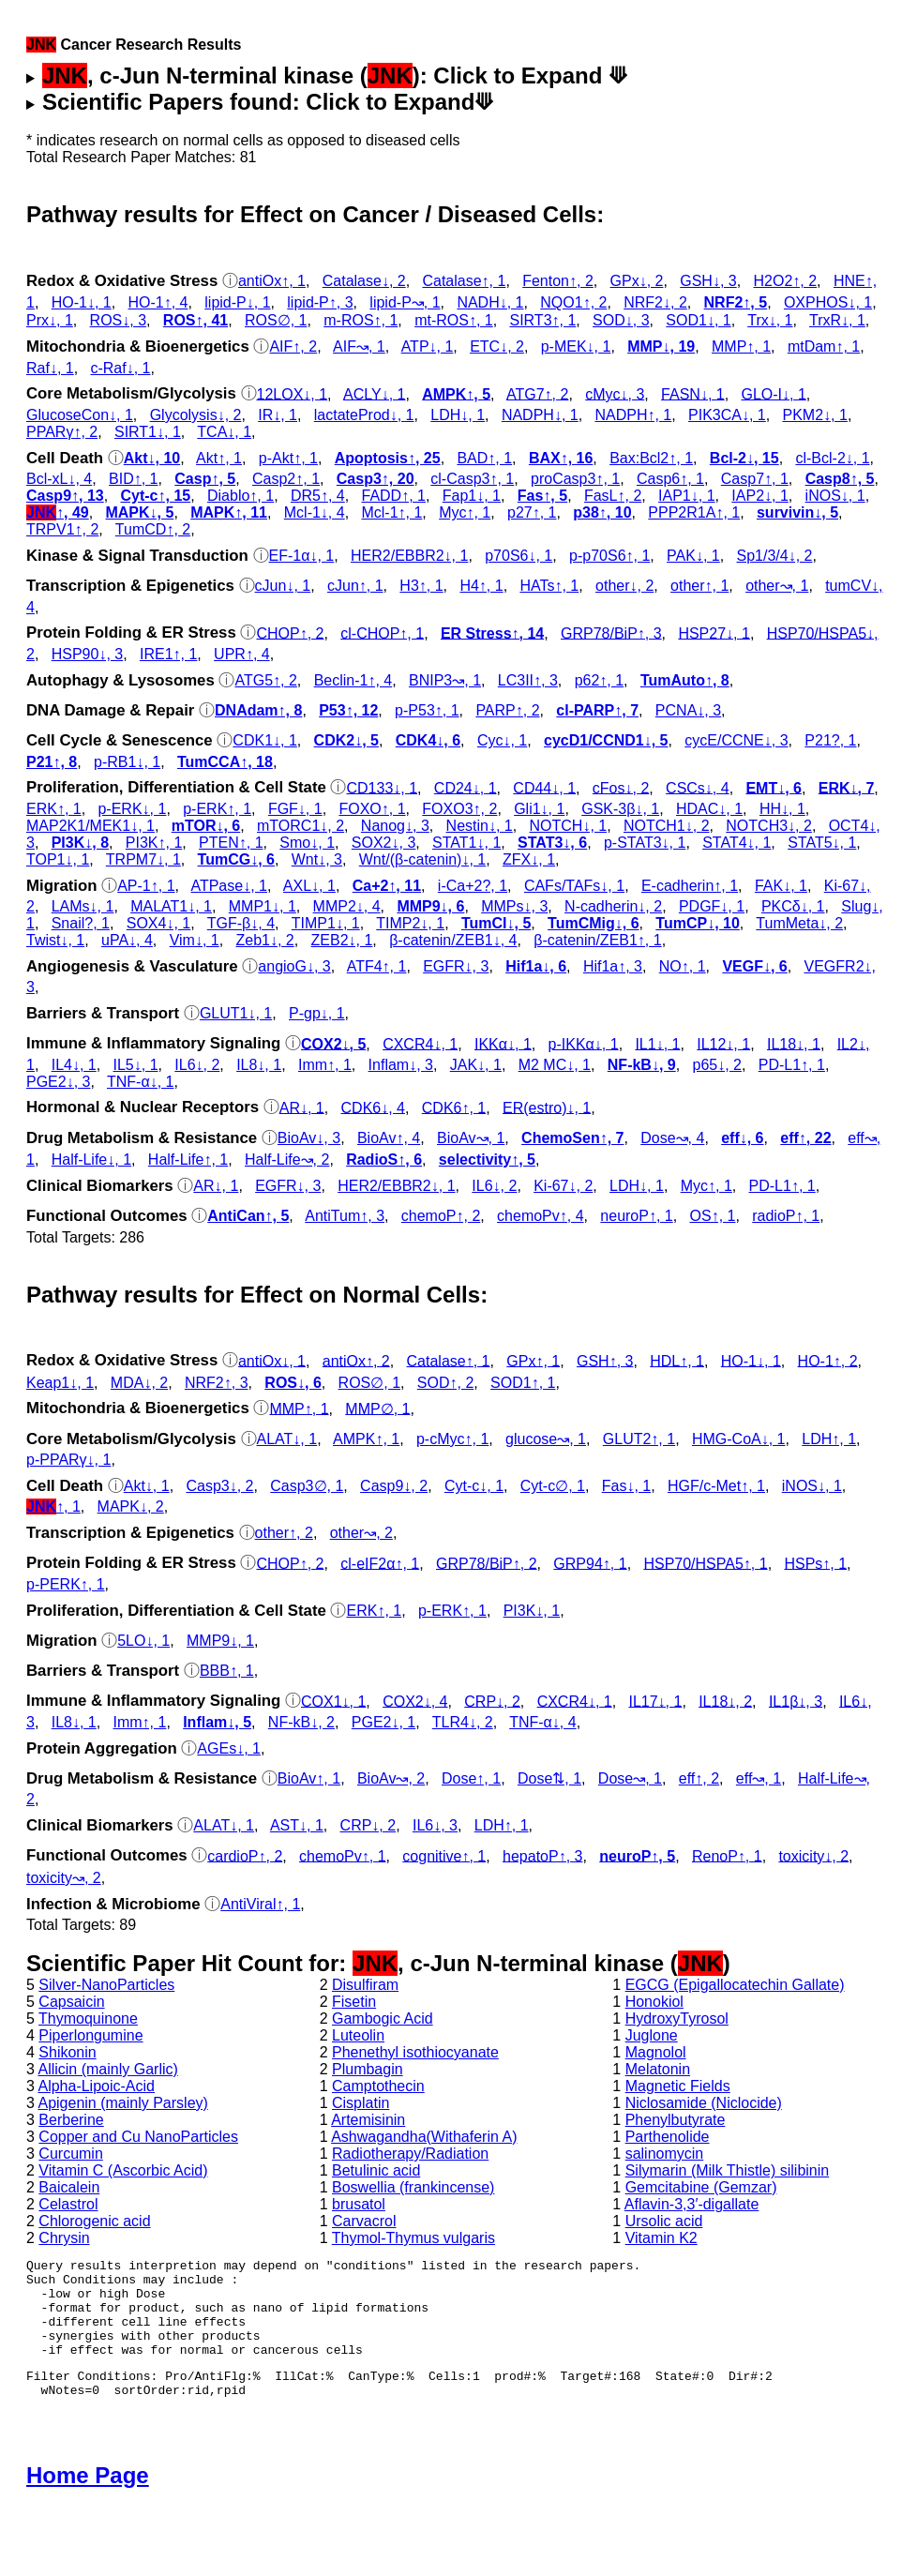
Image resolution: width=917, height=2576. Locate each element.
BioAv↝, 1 (470, 1138)
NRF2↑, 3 (216, 1383)
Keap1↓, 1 (60, 1383)
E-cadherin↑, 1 (689, 886)
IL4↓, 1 (74, 1065)
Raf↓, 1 (50, 368)
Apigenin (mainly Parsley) (122, 2103)
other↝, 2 (361, 1533)
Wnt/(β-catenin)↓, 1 (422, 859)
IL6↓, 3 (435, 1825)
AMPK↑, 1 (366, 1439)
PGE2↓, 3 (58, 1082)
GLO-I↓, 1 (773, 393)
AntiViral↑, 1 (260, 1904)
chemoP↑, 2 (440, 1216)
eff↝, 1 (758, 1778)
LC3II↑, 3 (528, 680)
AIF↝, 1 (359, 346)
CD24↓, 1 (465, 787)
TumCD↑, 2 (152, 529)
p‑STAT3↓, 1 (644, 843)
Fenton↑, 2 (558, 281)
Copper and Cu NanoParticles (138, 2137)
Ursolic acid (664, 2221)
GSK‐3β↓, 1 (620, 809)
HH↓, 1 (782, 809)
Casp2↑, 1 (286, 479)
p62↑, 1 (599, 680)
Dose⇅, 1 (549, 1778)
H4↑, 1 (481, 586)
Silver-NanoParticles (106, 1985)
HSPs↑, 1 (815, 1563)
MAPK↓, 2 (131, 1506)
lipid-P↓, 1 (237, 302)
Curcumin (70, 2154)
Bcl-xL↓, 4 (59, 479)
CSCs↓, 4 (697, 787)
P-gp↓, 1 (317, 1013)
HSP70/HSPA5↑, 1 (705, 1563)
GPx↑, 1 (533, 1360)
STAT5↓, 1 (822, 843)
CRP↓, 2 (492, 1701)
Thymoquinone (88, 2018)
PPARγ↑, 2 (62, 432)
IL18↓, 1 (793, 1043)
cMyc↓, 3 (614, 393)
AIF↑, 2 (293, 346)
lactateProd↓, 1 (364, 415)
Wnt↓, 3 (317, 859)
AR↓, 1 (301, 1107)
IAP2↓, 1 (759, 496)
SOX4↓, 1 (158, 923)
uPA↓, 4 (127, 940)
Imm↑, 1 (325, 1065)
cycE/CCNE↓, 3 (736, 740)
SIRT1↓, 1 (147, 432)
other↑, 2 (284, 1533)
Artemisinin (368, 2120)
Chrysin (63, 2238)
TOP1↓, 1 (57, 859)
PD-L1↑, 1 (792, 1065)
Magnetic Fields (677, 2086)
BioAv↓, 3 (309, 1138)
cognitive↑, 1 (444, 1855)
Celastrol (68, 2204)
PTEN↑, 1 (231, 843)
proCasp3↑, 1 (575, 479)
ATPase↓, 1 (228, 886)
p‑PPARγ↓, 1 (68, 1460)
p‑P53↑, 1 (426, 710)
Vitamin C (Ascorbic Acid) (122, 2170)
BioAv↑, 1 (309, 1778)
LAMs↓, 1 (83, 906)
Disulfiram (365, 1985)
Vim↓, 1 (194, 940)
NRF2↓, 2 (655, 302)
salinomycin (664, 2154)
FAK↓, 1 (781, 886)
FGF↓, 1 (295, 809)
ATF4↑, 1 (377, 966)
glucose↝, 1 (545, 1439)
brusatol (358, 2204)
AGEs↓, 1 (229, 1748)
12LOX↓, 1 (292, 393)
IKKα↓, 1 (503, 1043)
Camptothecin (378, 2086)
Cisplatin (360, 2103)
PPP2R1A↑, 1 (694, 512)
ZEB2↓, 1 (342, 940)
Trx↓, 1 (769, 320)
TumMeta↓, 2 (799, 923)
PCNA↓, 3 (688, 710)
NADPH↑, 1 (632, 415)
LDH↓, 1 (457, 415)
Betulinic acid (376, 2170)
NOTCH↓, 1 (569, 826)
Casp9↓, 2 (394, 1486)
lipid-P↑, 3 (320, 302)
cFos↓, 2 (621, 787)
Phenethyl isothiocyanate (415, 2052)
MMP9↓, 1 (220, 1641)
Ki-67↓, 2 (563, 1186)
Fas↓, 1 (626, 1486)
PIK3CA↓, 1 (727, 415)
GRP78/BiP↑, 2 (486, 1563)
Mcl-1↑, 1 (391, 512)
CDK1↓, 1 (264, 740)
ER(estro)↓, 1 (547, 1107)
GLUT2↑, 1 (639, 1439)
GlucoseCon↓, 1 (79, 415)
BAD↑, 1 (484, 458)
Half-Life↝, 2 (287, 1159)
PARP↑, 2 (507, 710)
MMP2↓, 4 (347, 906)
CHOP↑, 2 (289, 632)
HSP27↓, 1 (713, 632)
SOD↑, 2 (445, 1383)
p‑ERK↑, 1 (217, 809)
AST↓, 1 (296, 1825)
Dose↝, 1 (630, 1778)
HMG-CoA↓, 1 (739, 1439)
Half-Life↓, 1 (91, 1159)
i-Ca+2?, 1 (472, 886)
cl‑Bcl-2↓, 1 (832, 458)
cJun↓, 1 (283, 586)
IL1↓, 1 (657, 1043)
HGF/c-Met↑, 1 (716, 1486)
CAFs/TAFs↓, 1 (574, 886)
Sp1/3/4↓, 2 (775, 556)
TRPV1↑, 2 (62, 529)
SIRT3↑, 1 (542, 320)
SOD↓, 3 (621, 320)
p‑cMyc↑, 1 (452, 1439)
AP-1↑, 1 (145, 886)
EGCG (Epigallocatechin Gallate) (735, 1985)
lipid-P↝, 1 (404, 302)
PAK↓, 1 (693, 556)
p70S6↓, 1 (518, 556)
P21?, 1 (830, 740)
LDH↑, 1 (829, 1439)
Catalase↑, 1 (463, 281)
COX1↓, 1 (333, 1701)
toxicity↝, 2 (63, 1878)
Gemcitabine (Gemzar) (701, 2187)
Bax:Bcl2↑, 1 (651, 458)
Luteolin (358, 2035)
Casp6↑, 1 (670, 479)
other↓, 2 (624, 586)
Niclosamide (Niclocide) (703, 2103)
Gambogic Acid (382, 2018)
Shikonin (67, 2052)
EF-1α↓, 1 (302, 556)
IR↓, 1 (277, 415)
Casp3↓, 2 (219, 1486)
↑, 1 (53, 1506)
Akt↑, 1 (219, 458)
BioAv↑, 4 (388, 1138)
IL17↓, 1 (655, 1701)
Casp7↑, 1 (755, 479)
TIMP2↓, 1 (410, 923)
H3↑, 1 (421, 586)
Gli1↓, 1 (539, 809)
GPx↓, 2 (637, 281)
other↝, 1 (776, 586)
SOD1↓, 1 (698, 320)
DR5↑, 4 (318, 496)
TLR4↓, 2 (462, 1722)
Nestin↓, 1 (479, 826)
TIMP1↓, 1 (326, 923)
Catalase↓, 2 (364, 281)
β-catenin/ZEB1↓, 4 (453, 940)
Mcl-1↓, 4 (314, 512)
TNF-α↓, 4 (542, 1722)
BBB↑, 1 (227, 1671)
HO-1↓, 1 (82, 302)
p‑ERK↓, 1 (132, 809)
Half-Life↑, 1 (188, 1159)
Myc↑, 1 (464, 512)
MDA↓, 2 (139, 1383)
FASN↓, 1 (693, 393)
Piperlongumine (90, 2035)
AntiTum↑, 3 (344, 1216)
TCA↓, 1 (224, 432)
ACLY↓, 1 (374, 393)
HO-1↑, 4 (158, 302)
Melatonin (657, 2069)
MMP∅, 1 (377, 1408)
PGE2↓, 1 (383, 1722)
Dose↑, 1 (471, 1778)
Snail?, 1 (81, 923)
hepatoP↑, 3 (542, 1855)
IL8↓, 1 (258, 1065)
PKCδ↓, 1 (793, 906)
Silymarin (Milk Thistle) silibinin (727, 2170)
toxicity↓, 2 (813, 1855)
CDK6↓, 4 (373, 1107)
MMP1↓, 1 (262, 906)
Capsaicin (71, 2002)
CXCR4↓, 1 (420, 1043)
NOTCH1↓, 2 (667, 826)
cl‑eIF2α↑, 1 (379, 1563)
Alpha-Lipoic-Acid (96, 2086)
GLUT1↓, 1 (236, 1013)
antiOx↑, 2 (356, 1360)
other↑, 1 (699, 586)
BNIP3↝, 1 (445, 680)
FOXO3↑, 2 (459, 809)
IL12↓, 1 (723, 1043)
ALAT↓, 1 (287, 1439)
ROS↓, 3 (118, 320)
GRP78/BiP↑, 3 (611, 632)
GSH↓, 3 (708, 281)
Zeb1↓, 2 (264, 940)
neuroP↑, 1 (636, 1216)
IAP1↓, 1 (686, 496)
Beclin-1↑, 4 (353, 680)
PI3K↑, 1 (154, 843)
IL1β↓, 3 (795, 1701)
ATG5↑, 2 (265, 680)
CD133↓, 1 (381, 787)
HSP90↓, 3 (87, 654)
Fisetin (354, 2002)
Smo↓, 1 (307, 843)
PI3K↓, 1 (532, 1611)
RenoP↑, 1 (727, 1855)
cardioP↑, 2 (244, 1855)
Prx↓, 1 (49, 320)
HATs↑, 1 (549, 586)
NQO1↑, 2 (573, 302)
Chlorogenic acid (94, 2221)
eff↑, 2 (699, 1778)
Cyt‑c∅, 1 (552, 1486)
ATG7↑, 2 (537, 393)
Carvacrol (364, 2221)
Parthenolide (667, 2137)
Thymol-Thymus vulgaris (413, 2238)
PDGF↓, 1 (711, 906)
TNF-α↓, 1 (140, 1082)
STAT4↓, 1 (736, 843)
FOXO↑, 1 (371, 809)
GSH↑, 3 (605, 1360)
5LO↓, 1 (143, 1641)
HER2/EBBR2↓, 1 (409, 556)
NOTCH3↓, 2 (769, 826)
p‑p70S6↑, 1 (609, 556)
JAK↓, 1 (476, 1065)
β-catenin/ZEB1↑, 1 (597, 940)
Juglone (651, 2035)
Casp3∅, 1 (306, 1486)
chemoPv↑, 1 (342, 1855)
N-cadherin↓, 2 (613, 906)
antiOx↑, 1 (272, 281)
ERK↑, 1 (54, 809)
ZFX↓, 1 (529, 859)
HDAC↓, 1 (709, 809)
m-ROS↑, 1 (360, 320)
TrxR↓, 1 (837, 320)
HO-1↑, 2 (828, 1360)
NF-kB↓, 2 (301, 1722)
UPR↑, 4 (242, 654)
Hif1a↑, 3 (612, 966)
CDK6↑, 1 (454, 1107)
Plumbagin (367, 2069)
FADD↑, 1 (394, 496)
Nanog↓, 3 (395, 826)
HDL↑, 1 (677, 1360)
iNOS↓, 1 (835, 496)
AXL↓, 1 (309, 886)
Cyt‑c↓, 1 (474, 1486)
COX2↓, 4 (415, 1701)
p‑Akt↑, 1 (288, 458)
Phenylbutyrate (675, 2120)
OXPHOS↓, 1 (828, 302)
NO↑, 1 (682, 966)
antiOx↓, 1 (272, 1360)
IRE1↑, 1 (168, 654)
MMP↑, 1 (741, 346)
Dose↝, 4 (672, 1138)
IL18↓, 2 (725, 1701)
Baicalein (68, 2187)
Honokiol (654, 2002)
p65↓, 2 (716, 1065)
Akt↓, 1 (147, 1486)
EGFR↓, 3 (456, 966)
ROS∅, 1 (276, 320)
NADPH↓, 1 (540, 415)
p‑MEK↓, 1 (576, 346)
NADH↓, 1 (490, 302)
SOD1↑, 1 (522, 1383)
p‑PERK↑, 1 (65, 1584)
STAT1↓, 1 (466, 843)
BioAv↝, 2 (391, 1778)
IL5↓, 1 (135, 1065)
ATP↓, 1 (427, 346)
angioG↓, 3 (294, 966)
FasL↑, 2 (612, 496)
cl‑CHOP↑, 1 (382, 632)
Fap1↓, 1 (472, 496)
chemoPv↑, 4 (540, 1216)
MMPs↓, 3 (514, 906)
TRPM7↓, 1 (143, 859)
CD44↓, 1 (544, 787)
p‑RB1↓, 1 (127, 762)
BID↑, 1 (133, 479)
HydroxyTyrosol (677, 2018)
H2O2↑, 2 (786, 281)
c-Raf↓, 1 (120, 368)
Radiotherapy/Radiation (410, 2154)
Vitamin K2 (661, 2238)
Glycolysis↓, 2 (196, 415)
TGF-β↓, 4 (241, 923)
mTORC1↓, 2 (300, 826)
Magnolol (655, 2052)
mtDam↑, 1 (824, 346)
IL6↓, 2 (196, 1065)
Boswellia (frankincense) (413, 2187)
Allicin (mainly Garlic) (107, 2069)
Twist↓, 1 (55, 940)
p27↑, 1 (531, 512)
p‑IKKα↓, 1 (584, 1043)
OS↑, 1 (713, 1216)
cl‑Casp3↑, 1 (472, 479)
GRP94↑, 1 (589, 1563)
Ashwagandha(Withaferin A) (424, 2137)
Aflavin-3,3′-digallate (691, 2204)
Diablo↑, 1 (240, 496)
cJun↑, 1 (355, 586)
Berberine (70, 2120)
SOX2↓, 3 (383, 843)
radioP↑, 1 (785, 1216)
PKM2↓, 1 (815, 415)
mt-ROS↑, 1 (453, 320)
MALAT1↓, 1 (171, 906)
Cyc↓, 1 (502, 740)
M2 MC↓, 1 (555, 1065)
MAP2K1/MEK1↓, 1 (90, 826)
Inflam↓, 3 (400, 1065)
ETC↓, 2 (497, 346)
